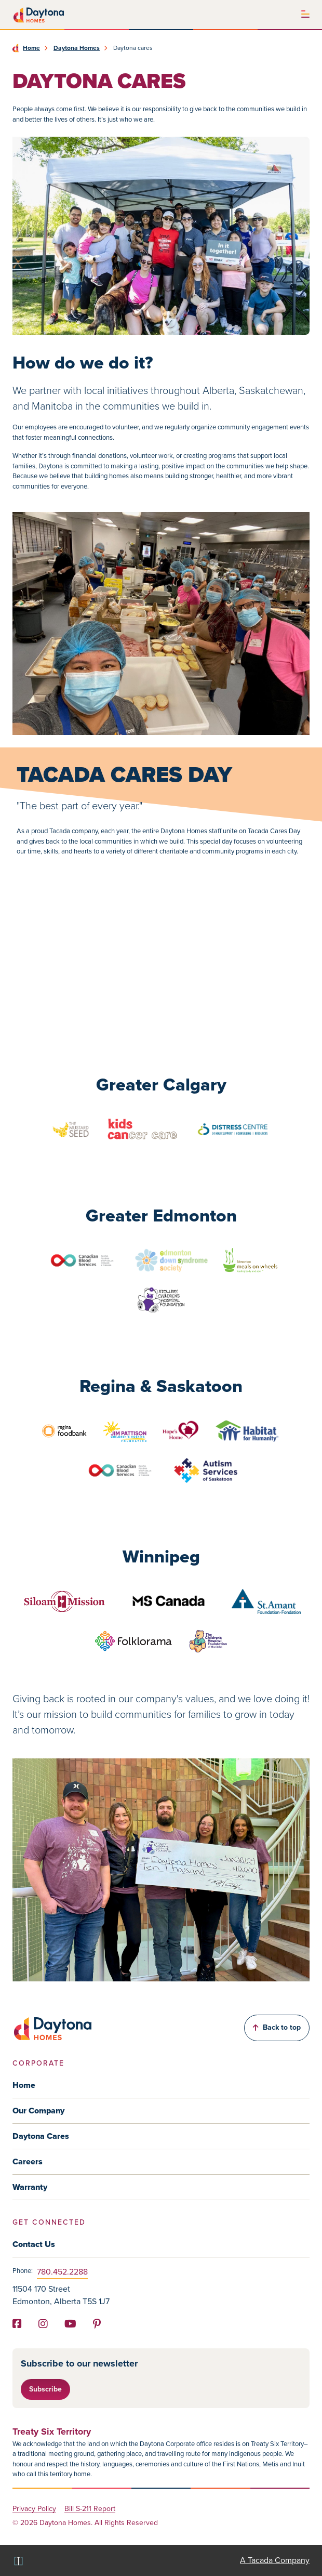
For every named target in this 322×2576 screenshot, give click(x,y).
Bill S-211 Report (89, 2509)
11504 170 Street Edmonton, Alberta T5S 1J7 (61, 2295)
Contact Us (33, 2244)
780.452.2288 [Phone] (62, 2272)
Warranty (29, 2187)
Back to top (277, 2027)
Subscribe (45, 2389)
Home (31, 48)
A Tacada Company (275, 2560)
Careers (27, 2161)
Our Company (38, 2111)
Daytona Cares (40, 2136)
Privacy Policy (34, 2509)
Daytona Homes (76, 48)
